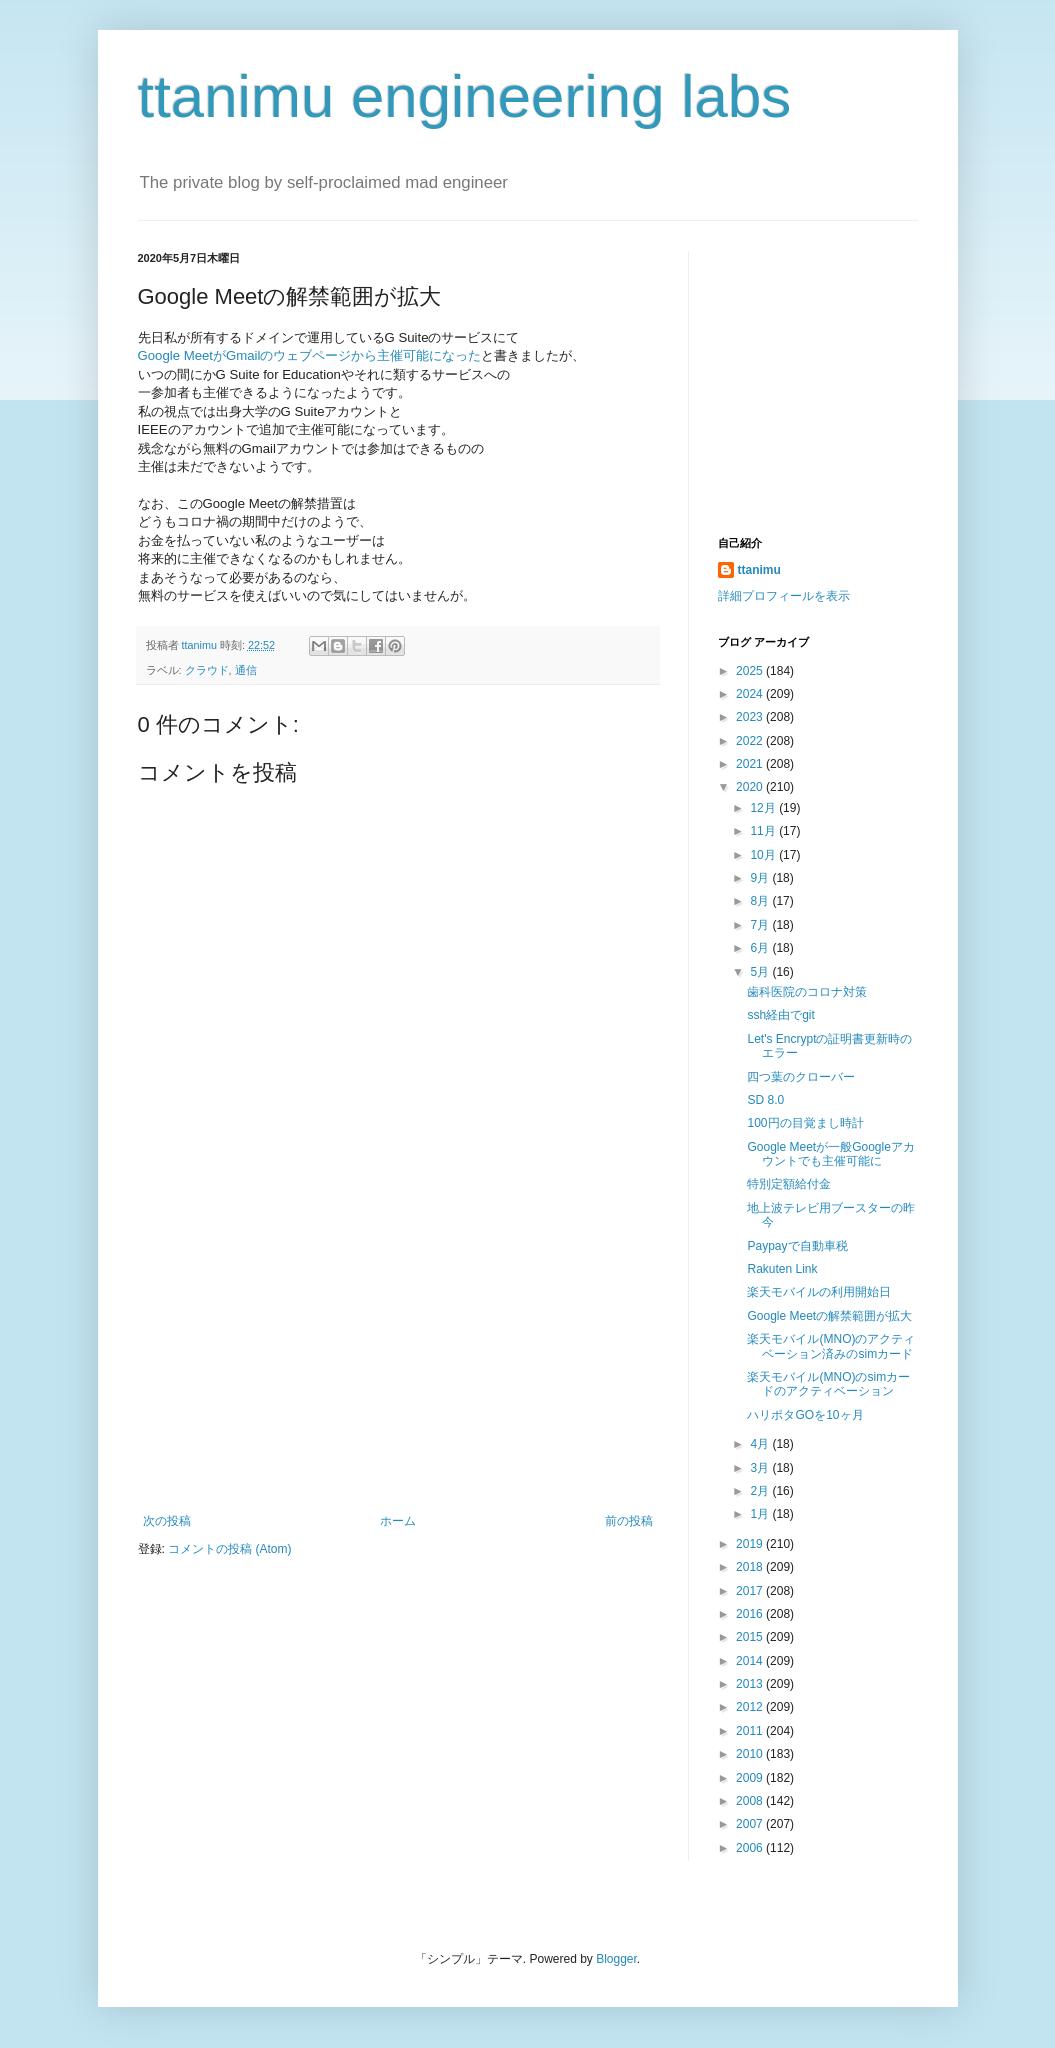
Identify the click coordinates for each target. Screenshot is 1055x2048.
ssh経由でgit (780, 1015)
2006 (751, 1848)
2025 (751, 671)
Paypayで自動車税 (797, 1246)
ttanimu (759, 570)
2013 (751, 1684)
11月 (764, 831)
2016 (751, 1614)
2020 (751, 787)
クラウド (207, 670)
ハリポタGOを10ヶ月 (805, 1415)
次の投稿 (167, 1521)
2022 (751, 741)
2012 (751, 1707)
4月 (761, 1444)
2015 (751, 1637)
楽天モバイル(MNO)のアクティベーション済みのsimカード (831, 1346)
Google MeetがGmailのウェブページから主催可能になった (310, 355)
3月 (761, 1468)
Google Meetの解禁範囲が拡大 (829, 1316)
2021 (751, 764)
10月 (764, 855)
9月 (761, 878)
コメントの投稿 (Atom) (229, 1549)
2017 (751, 1591)
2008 (751, 1801)
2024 (751, 694)
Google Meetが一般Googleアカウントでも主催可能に (830, 1154)
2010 (751, 1754)
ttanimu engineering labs (465, 96)
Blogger (616, 1959)
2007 (751, 1824)
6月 (761, 948)
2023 (751, 717)
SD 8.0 (765, 1100)
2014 (751, 1661)
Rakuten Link (782, 1269)
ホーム (398, 1521)
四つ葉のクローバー (801, 1077)
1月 (761, 1514)
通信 (246, 670)
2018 (751, 1567)
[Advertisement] (398, 1364)
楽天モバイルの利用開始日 (819, 1292)
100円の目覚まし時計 (805, 1123)
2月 (761, 1491)
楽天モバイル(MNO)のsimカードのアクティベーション (828, 1384)
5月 (761, 972)
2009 (751, 1778)
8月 (761, 901)
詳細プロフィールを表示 (784, 596)
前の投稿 (629, 1521)
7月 (761, 925)
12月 (764, 808)
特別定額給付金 (789, 1184)
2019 (751, 1544)
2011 (751, 1731)
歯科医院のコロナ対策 (807, 992)
